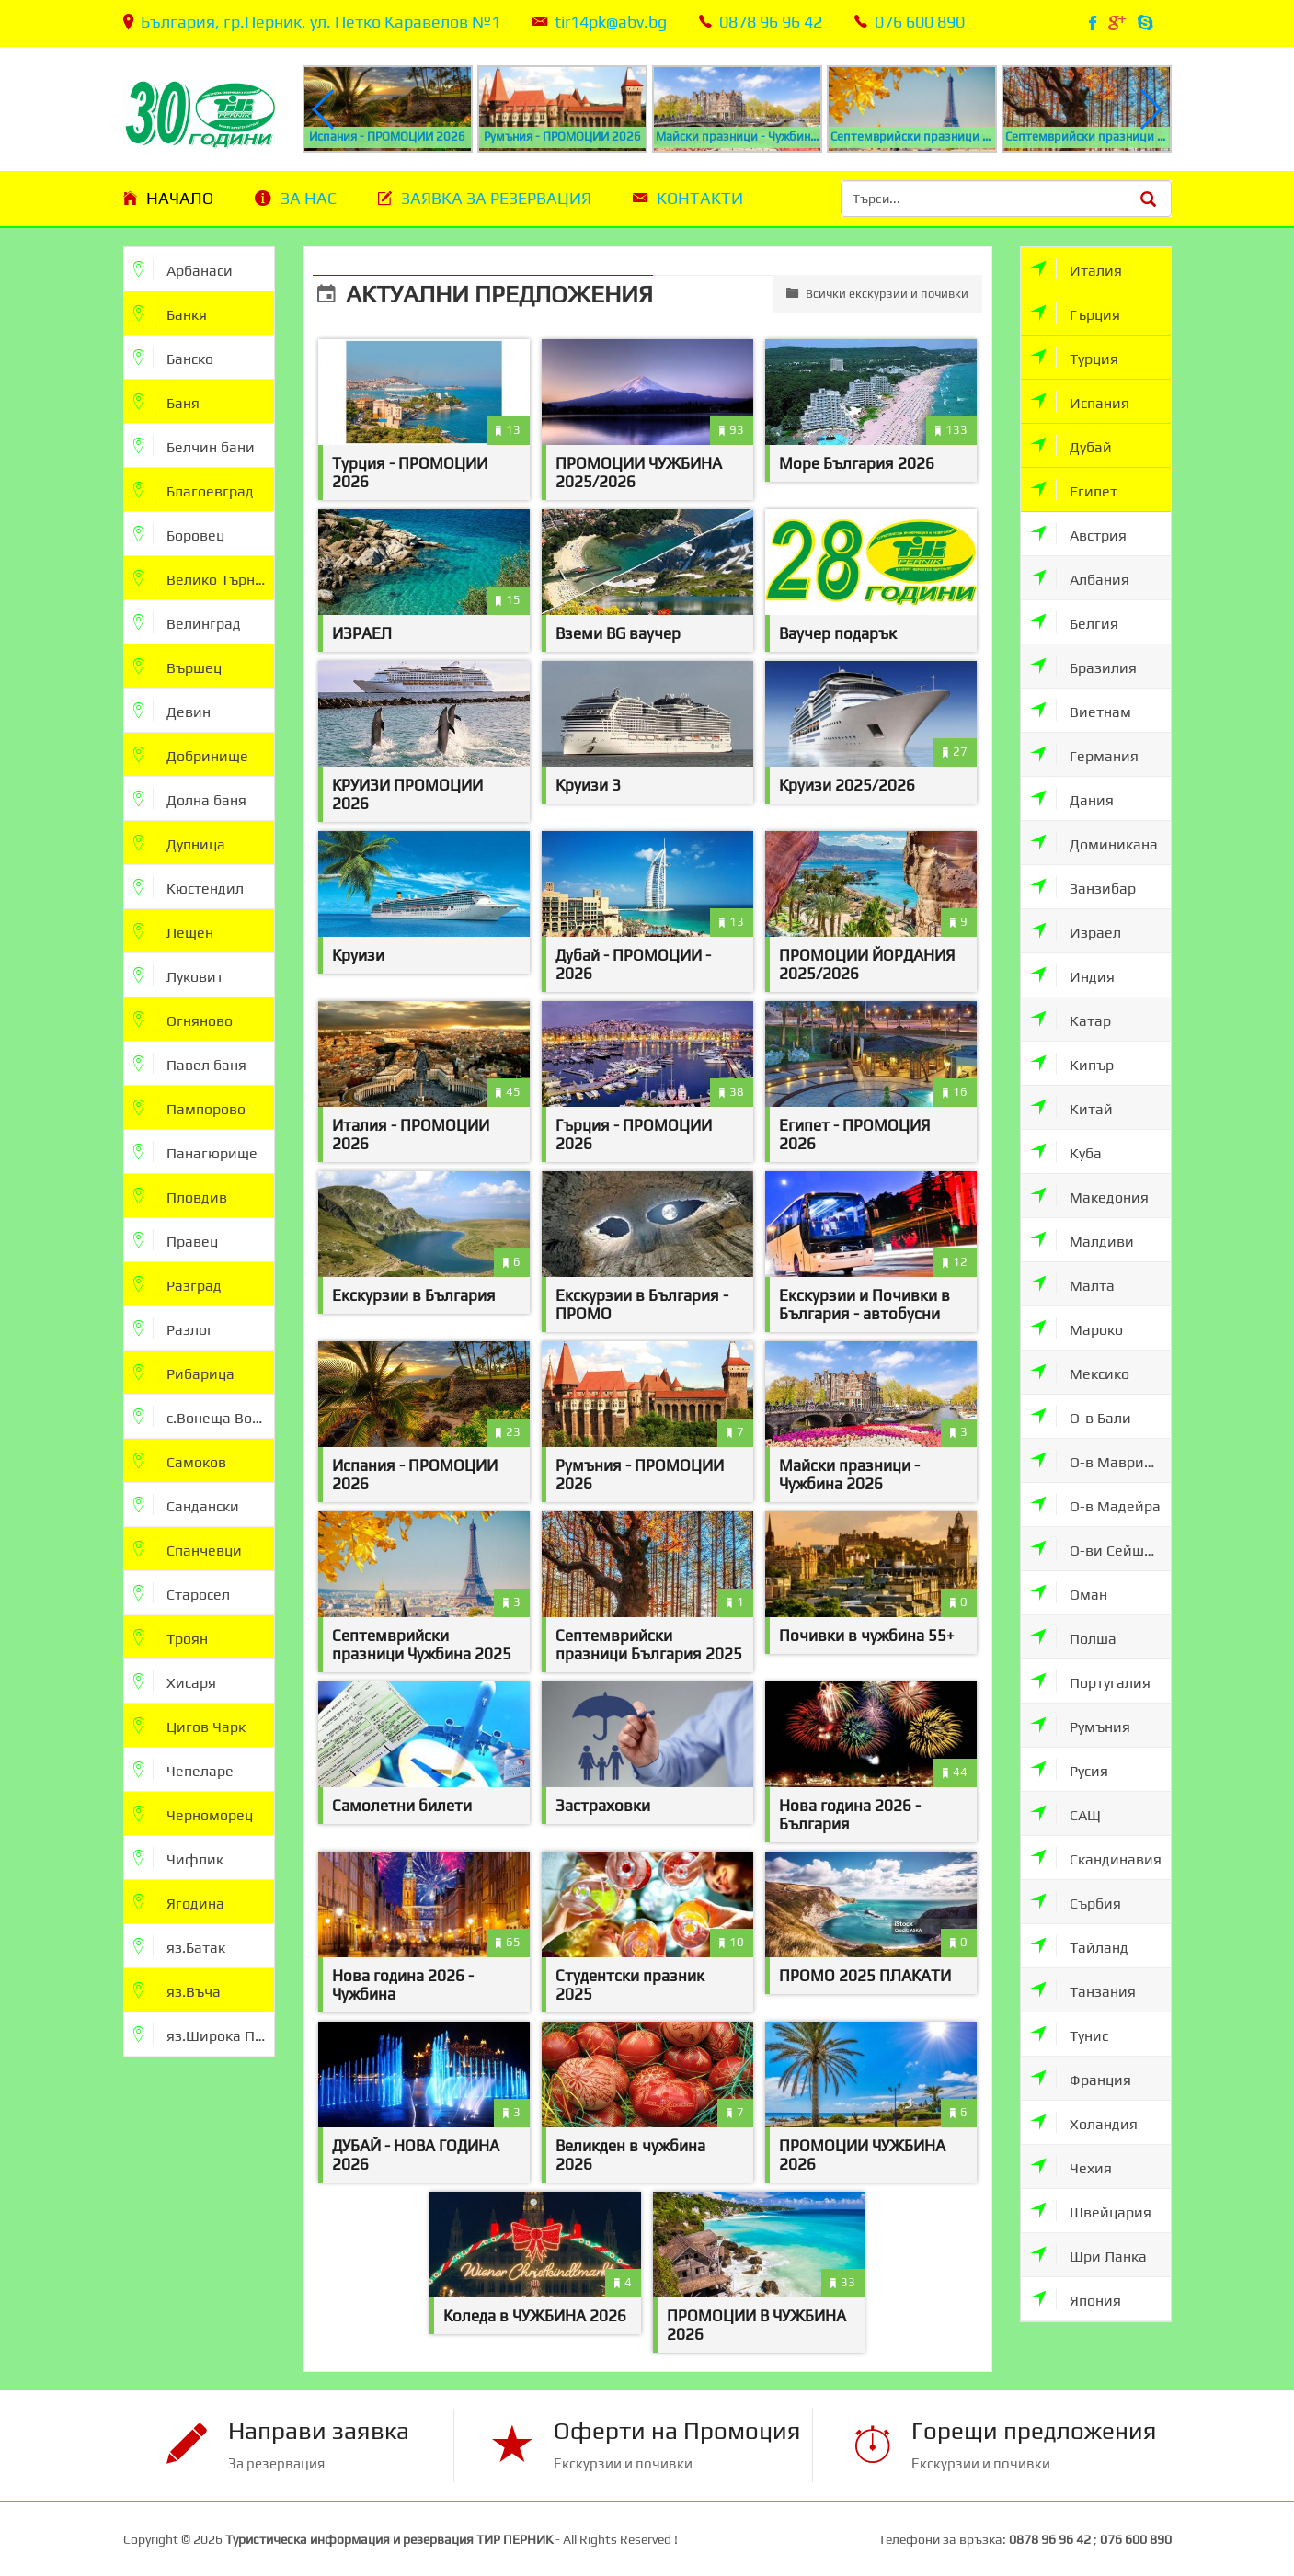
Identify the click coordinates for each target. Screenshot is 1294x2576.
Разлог (173, 1328)
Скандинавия (1096, 1857)
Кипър (1072, 1063)
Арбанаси (183, 268)
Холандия (1084, 2122)
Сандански (186, 1504)
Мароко (1076, 1328)
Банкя (170, 313)
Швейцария (1090, 2210)
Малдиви (1082, 1239)
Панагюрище (195, 1151)
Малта (1072, 1283)
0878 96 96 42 (770, 21)
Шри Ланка (1088, 2254)
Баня (166, 401)
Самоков (179, 1460)
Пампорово (189, 1107)
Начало (179, 198)
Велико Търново (203, 577)
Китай (1071, 1107)
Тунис (1069, 2034)
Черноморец (193, 1813)
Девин (172, 710)
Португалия (1090, 1681)
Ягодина (178, 1901)
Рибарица (184, 1372)
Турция (1074, 357)
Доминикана (1094, 842)
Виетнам (1080, 710)
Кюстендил (188, 886)
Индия (1072, 975)
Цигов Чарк (189, 1725)
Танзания (1083, 1989)
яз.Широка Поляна (203, 2034)
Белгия (1074, 622)
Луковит (178, 975)
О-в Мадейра (1095, 1504)
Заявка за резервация (496, 198)
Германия (1084, 754)
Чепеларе (183, 1769)
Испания (1079, 401)
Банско (173, 357)
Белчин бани (194, 445)
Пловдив (180, 1195)
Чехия (1071, 2166)
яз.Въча (177, 1989)
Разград (177, 1283)
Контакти (700, 198)
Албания (1079, 577)
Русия (1069, 1769)
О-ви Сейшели (1100, 1548)
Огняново (183, 1019)
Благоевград (193, 489)
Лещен (173, 930)
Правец (175, 1239)
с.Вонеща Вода (201, 1416)
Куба (1066, 1151)
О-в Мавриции (1100, 1460)
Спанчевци (187, 1548)
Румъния (1080, 1725)
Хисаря (174, 1681)
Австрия (1078, 533)
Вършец (177, 666)
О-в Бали (1080, 1416)
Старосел (181, 1592)
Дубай (1071, 445)
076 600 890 (920, 21)
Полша (1073, 1636)
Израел (1075, 930)
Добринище (190, 754)
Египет (1073, 489)
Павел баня (189, 1063)
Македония (1089, 1195)
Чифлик (178, 1857)
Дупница (179, 842)
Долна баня (189, 798)
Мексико (1079, 1372)
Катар (1070, 1019)
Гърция (1075, 313)
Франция (1080, 2078)
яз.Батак (179, 1945)
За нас (309, 198)
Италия (1076, 268)
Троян (170, 1636)
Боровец (178, 533)
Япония (1075, 2298)
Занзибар (1083, 886)
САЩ (1065, 1813)
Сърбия (1075, 1901)
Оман (1068, 1592)
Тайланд (1079, 1945)
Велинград (187, 622)
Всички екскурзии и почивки (877, 293)
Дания (1072, 798)
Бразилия (1083, 666)
